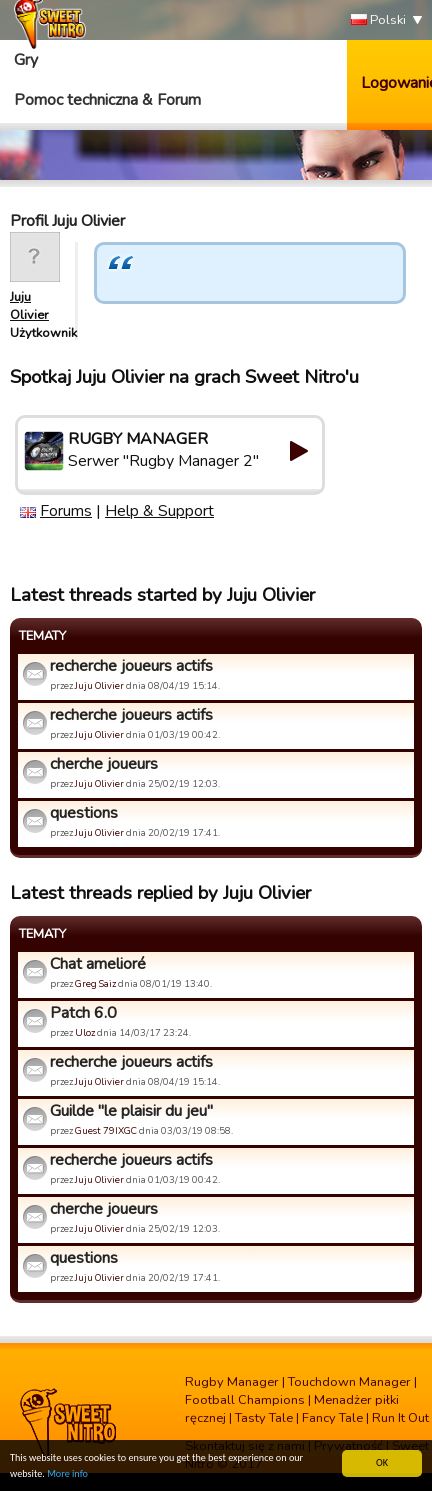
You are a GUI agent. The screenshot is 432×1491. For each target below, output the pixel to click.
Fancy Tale (332, 1418)
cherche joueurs (104, 764)
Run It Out (400, 1418)
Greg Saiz (95, 983)
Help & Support (159, 511)
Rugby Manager (232, 1382)
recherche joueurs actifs (131, 666)
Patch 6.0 (83, 1013)
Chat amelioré (98, 964)
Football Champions (245, 1400)
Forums (66, 511)
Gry (26, 60)
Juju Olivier (29, 306)
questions (84, 813)
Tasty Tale (264, 1418)
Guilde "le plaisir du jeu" (131, 1111)
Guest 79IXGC (106, 1130)
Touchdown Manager (349, 1382)
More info (67, 1474)
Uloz (85, 1032)
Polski (378, 20)
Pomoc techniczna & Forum (107, 100)
